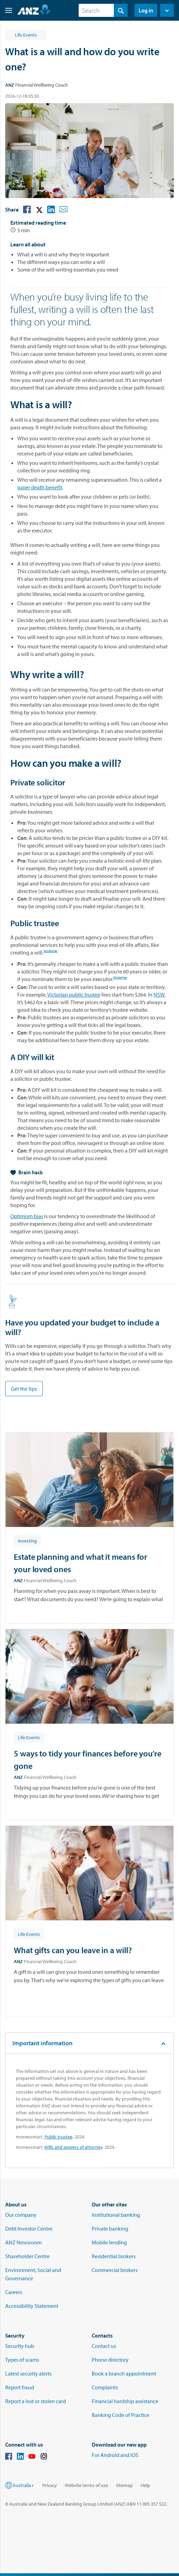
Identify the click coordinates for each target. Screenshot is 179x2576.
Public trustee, (58, 2137)
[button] (6, 10)
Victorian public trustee (73, 994)
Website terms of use (86, 2485)
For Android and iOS (115, 2454)
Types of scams (22, 2359)
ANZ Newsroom (23, 2242)
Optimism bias (26, 1216)
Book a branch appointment (124, 2373)
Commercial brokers (115, 2269)
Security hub (19, 2345)
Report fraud (19, 2387)
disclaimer (50, 952)
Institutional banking (116, 2214)
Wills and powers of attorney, (73, 2147)
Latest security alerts (28, 2373)
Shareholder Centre (27, 2256)
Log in (146, 10)
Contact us (104, 2345)
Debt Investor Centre (28, 2228)
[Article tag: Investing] (27, 1540)
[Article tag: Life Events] (29, 1737)
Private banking (110, 2228)
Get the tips (24, 1388)
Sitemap (124, 2485)
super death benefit (39, 487)
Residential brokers (114, 2256)
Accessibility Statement (31, 2305)
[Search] (103, 10)
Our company (21, 2214)
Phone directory (110, 2359)
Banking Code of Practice (120, 2414)
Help (145, 2485)
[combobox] (103, 10)
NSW (159, 994)
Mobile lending (109, 2242)
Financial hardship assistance (125, 2401)
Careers (13, 2292)
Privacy (49, 2485)
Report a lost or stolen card (35, 2401)
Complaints (105, 2387)
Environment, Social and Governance (33, 2274)
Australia (23, 2485)
